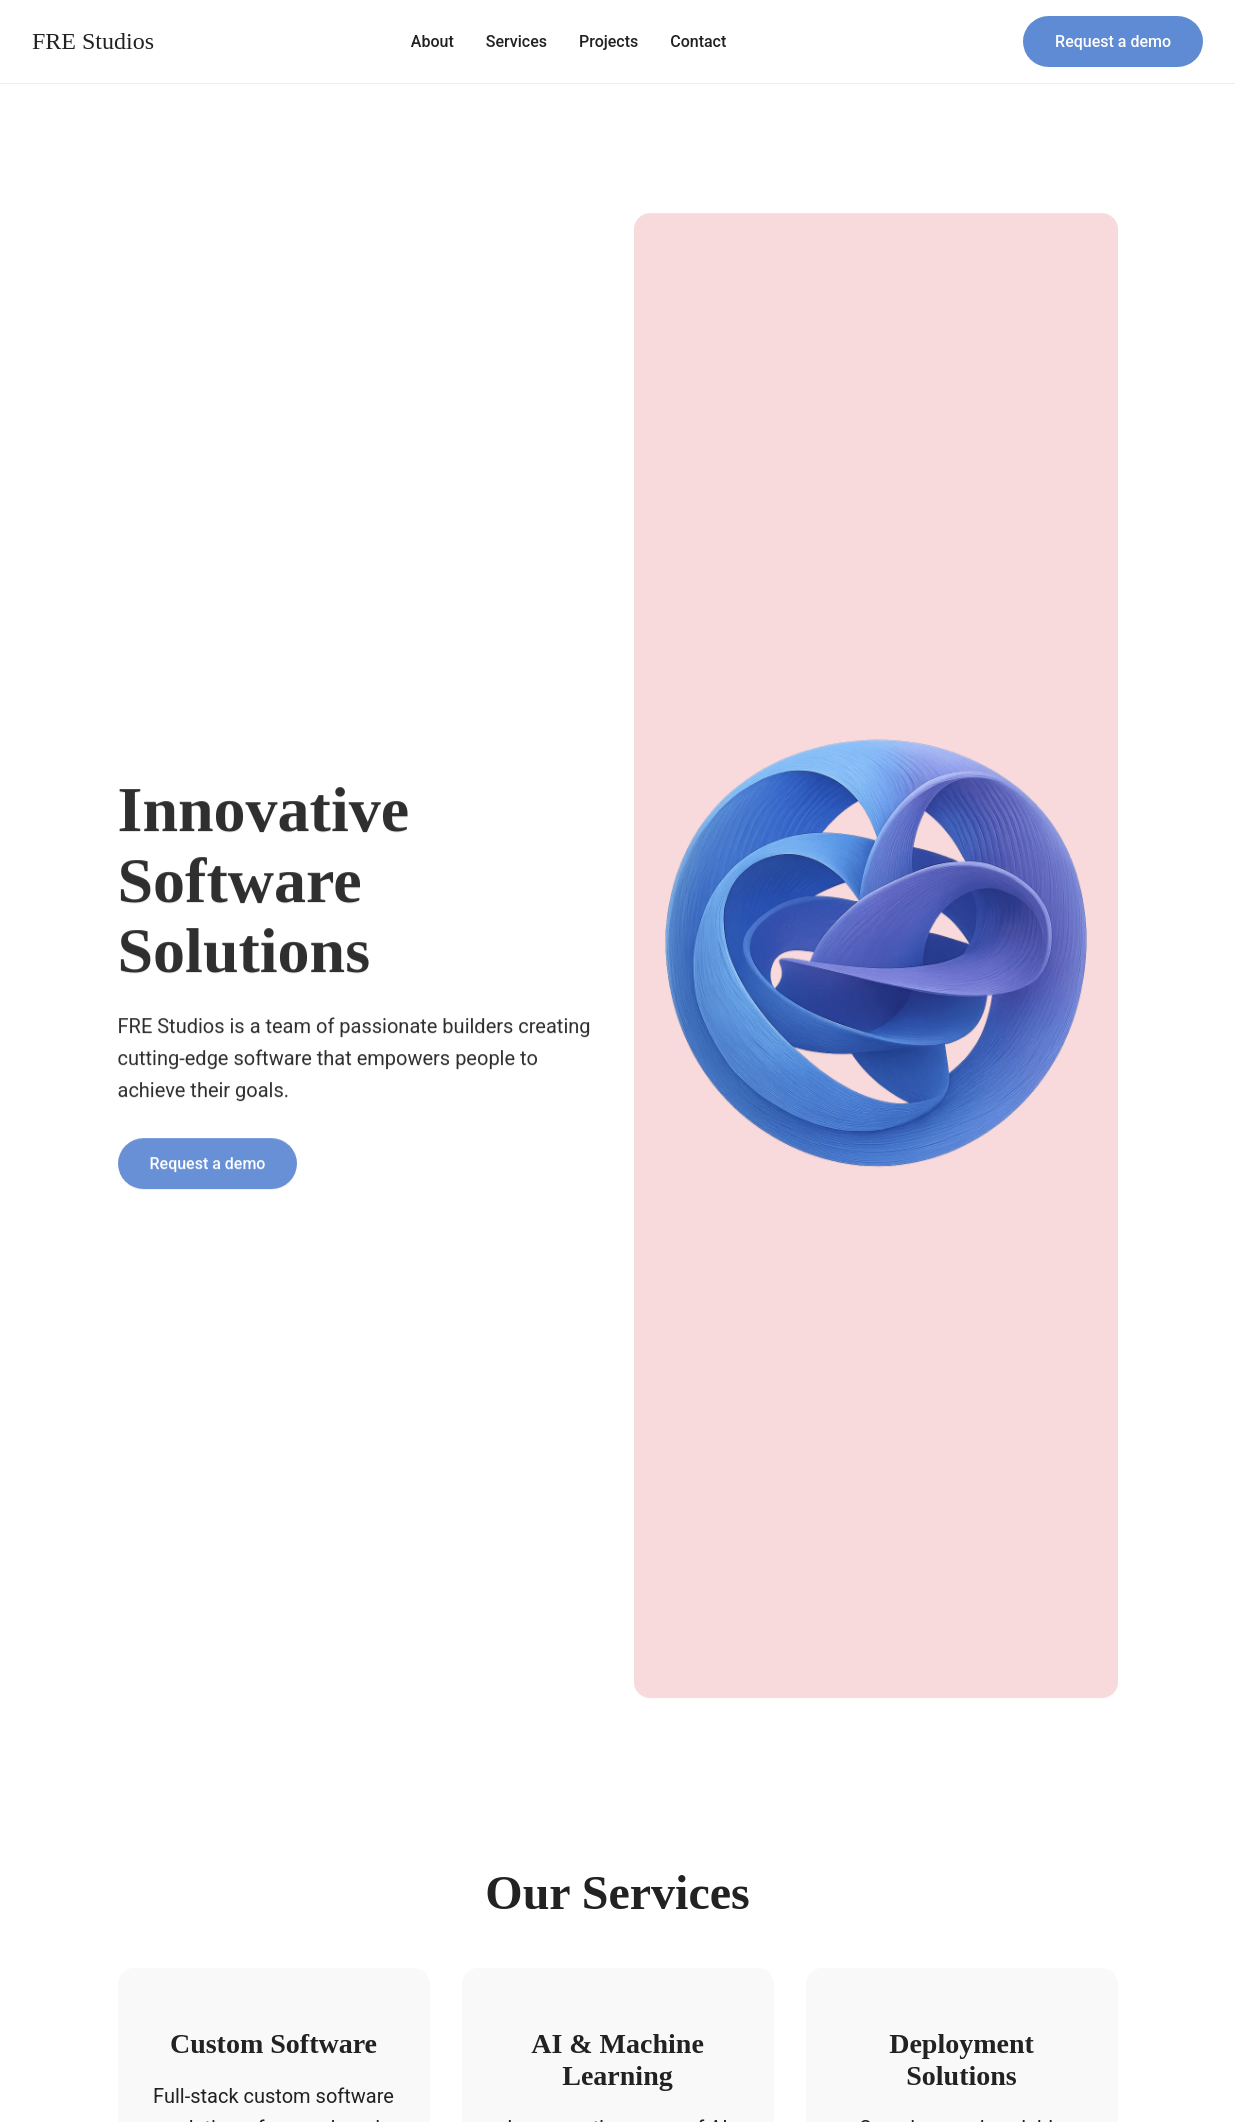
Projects (608, 41)
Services (516, 41)
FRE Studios (93, 41)
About (432, 41)
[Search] (995, 42)
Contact (698, 41)
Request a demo (1113, 41)
